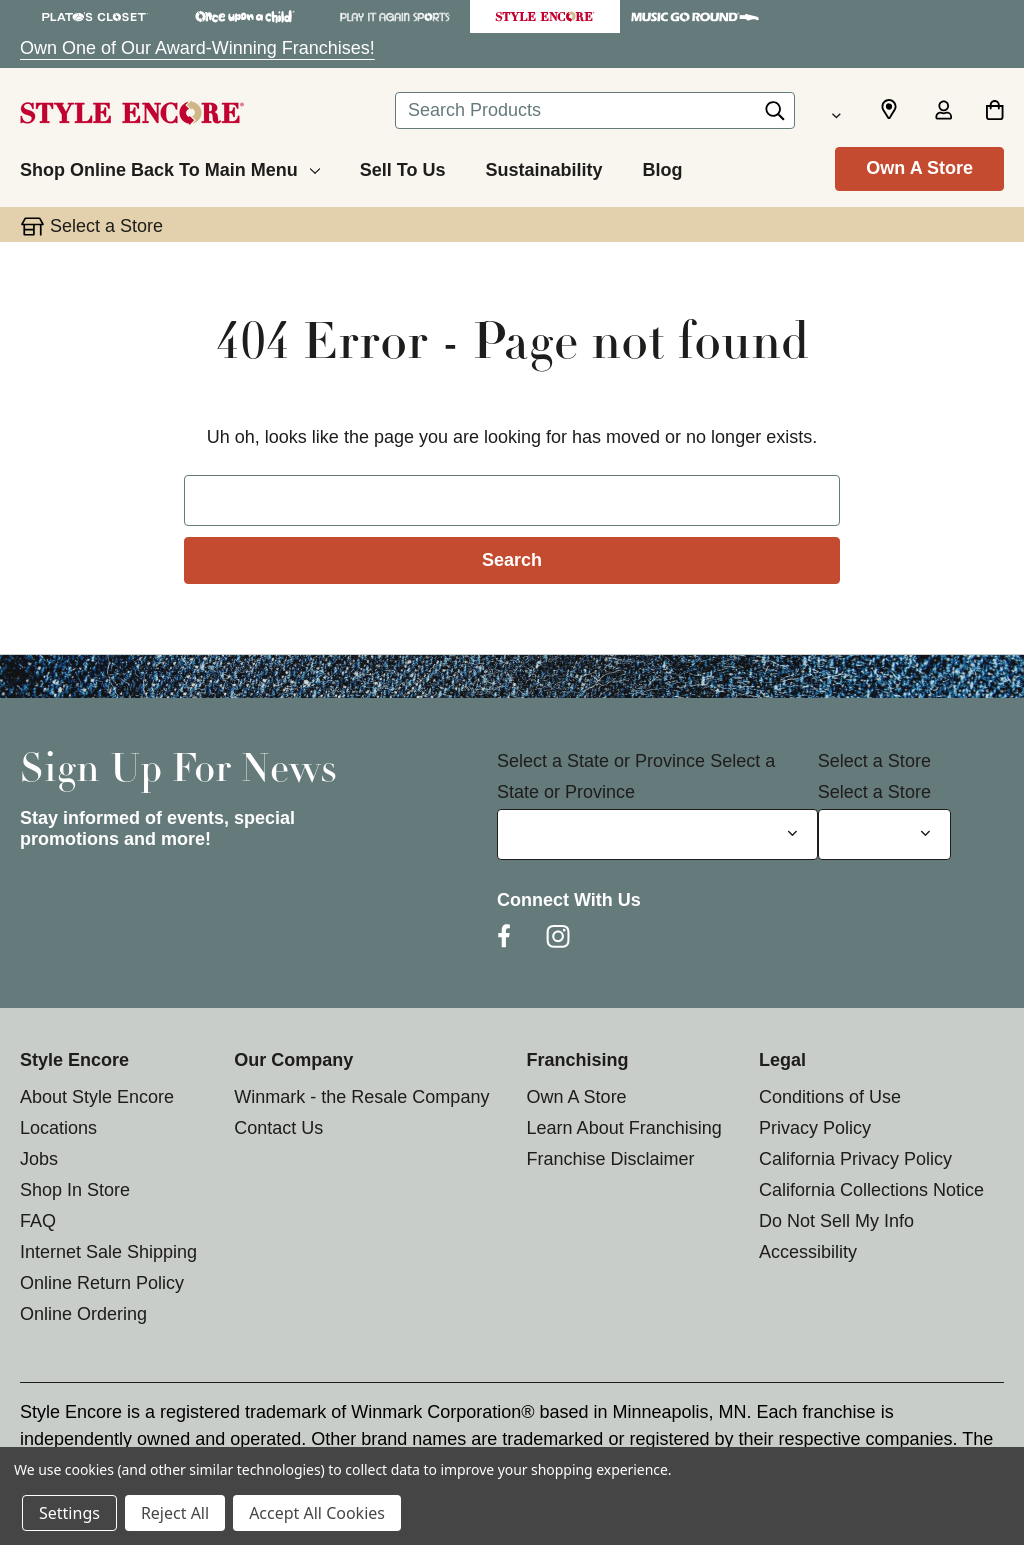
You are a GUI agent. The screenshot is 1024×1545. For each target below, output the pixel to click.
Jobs (39, 1159)
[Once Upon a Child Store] (245, 16)
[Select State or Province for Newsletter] (657, 834)
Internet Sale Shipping (108, 1252)
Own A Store (919, 168)
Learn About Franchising (624, 1128)
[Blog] (662, 167)
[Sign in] (943, 112)
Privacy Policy (815, 1128)
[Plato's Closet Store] (95, 16)
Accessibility (808, 1252)
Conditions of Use (830, 1097)
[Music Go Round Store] (695, 16)
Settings (69, 1513)
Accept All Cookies (317, 1513)
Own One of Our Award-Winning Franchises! (197, 48)
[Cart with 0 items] (994, 112)
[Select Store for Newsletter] (884, 834)
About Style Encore (97, 1097)
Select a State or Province (601, 761)
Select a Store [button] (106, 226)
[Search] (775, 116)
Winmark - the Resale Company (361, 1097)
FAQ (38, 1221)
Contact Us (278, 1128)
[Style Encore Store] (545, 16)
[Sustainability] (543, 167)
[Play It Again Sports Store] (395, 16)
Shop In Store (75, 1190)
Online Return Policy (102, 1283)
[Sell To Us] (403, 167)
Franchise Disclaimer (611, 1159)
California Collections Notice (871, 1190)
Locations (58, 1128)
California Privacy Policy (855, 1159)
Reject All (175, 1513)
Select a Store (874, 761)
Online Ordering (83, 1314)
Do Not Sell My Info (836, 1221)
